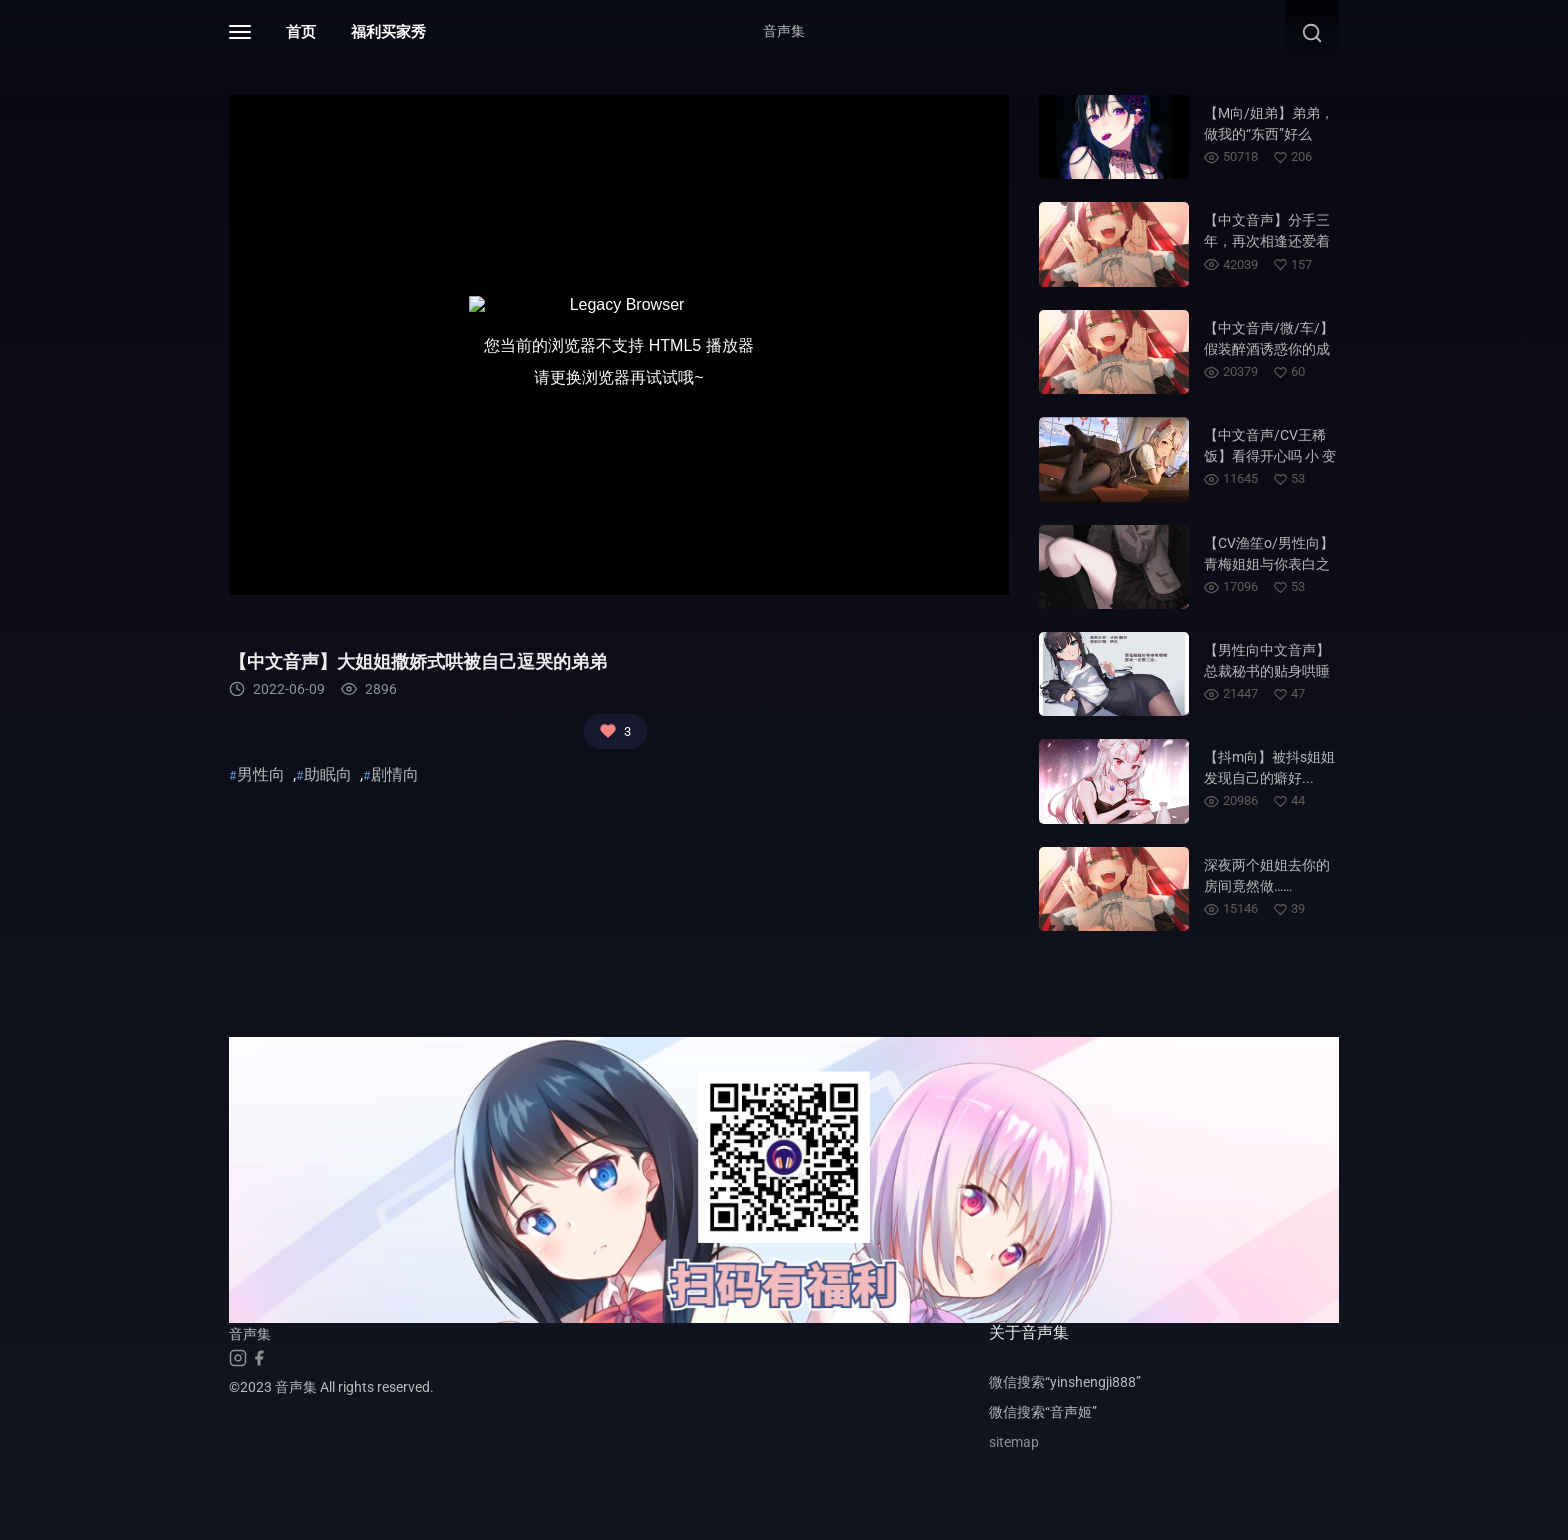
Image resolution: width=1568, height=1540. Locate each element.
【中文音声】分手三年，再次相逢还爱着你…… (1267, 241)
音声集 (784, 31)
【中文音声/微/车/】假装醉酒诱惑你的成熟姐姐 (1269, 349)
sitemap (1014, 1442)
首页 (301, 32)
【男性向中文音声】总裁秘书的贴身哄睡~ (1267, 671)
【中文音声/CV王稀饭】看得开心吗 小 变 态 (1270, 456)
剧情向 (395, 774)
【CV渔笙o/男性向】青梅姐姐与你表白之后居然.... (1269, 564)
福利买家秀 (388, 32)
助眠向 (328, 774)
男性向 (261, 774)
